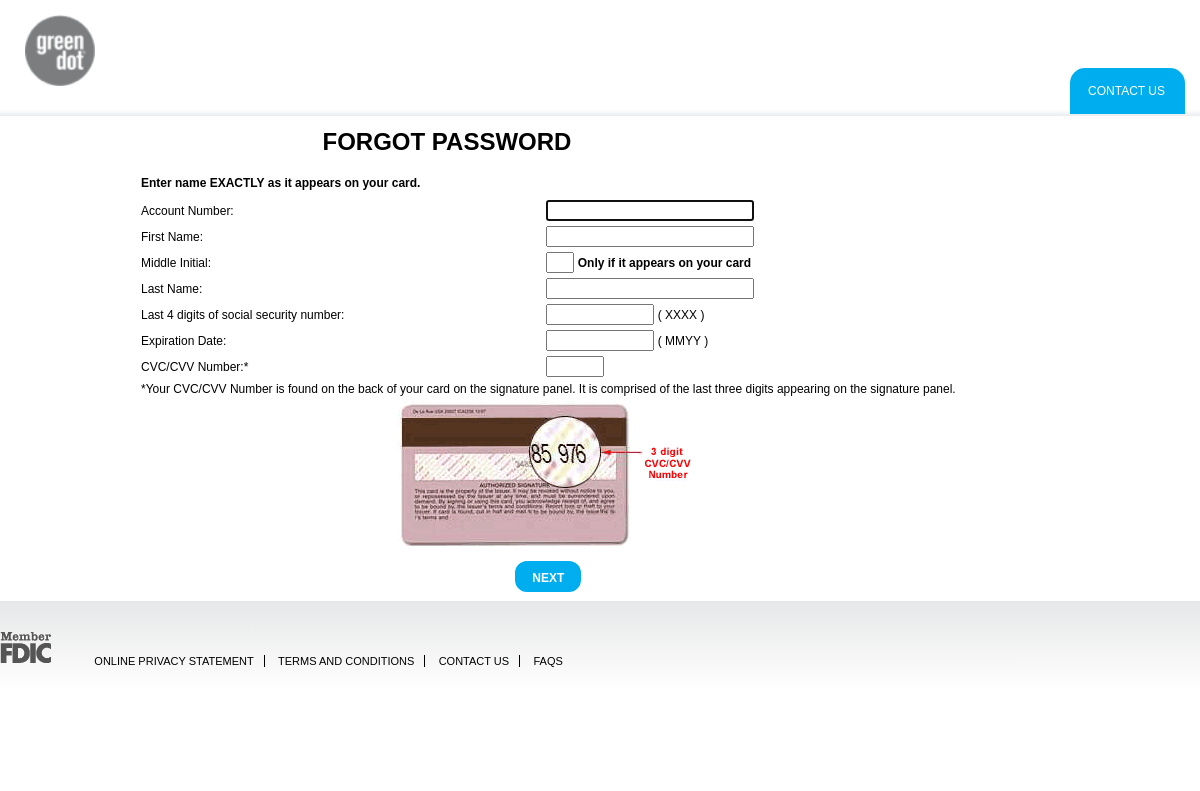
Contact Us (1126, 91)
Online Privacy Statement (173, 661)
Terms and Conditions (346, 661)
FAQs (548, 661)
